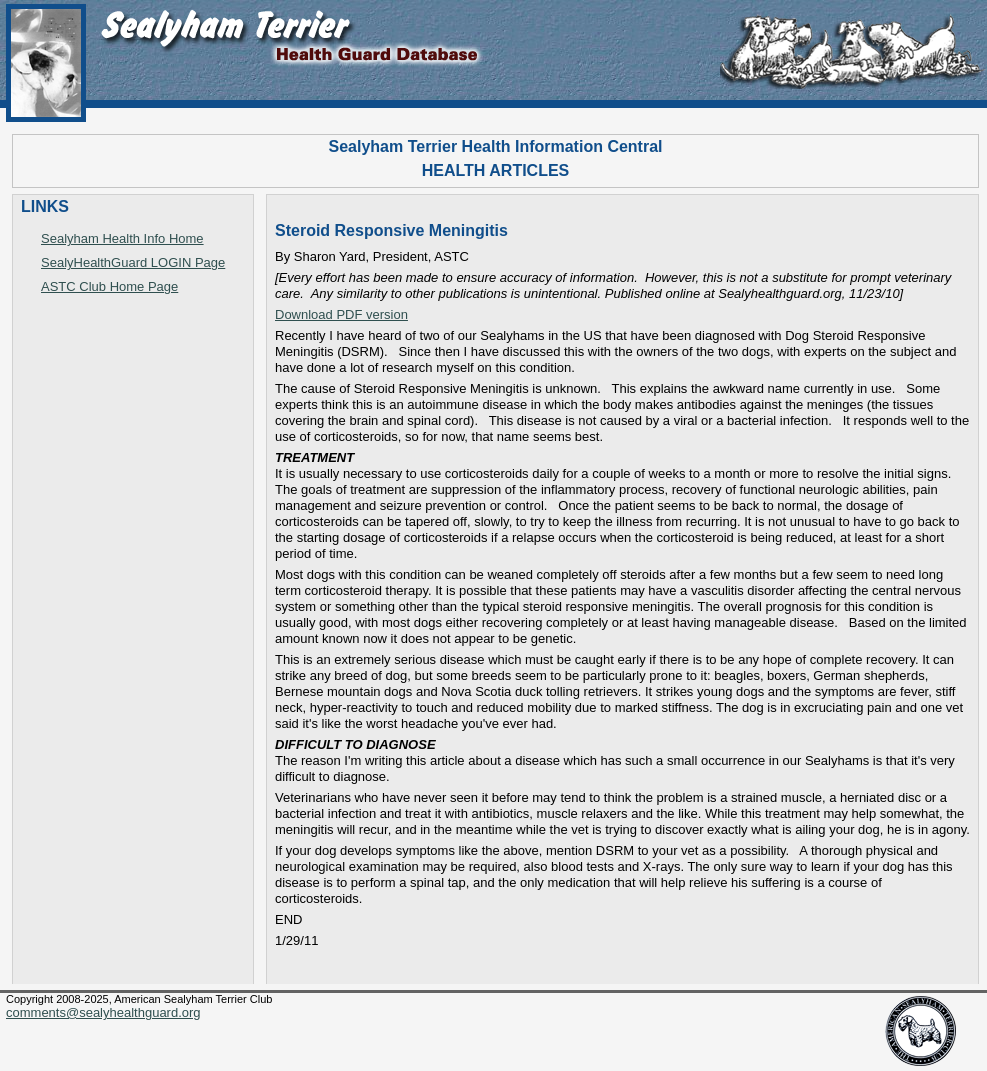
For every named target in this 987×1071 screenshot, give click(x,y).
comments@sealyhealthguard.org (103, 1012)
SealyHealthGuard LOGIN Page (133, 262)
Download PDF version (341, 314)
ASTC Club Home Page (109, 286)
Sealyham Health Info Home (122, 238)
